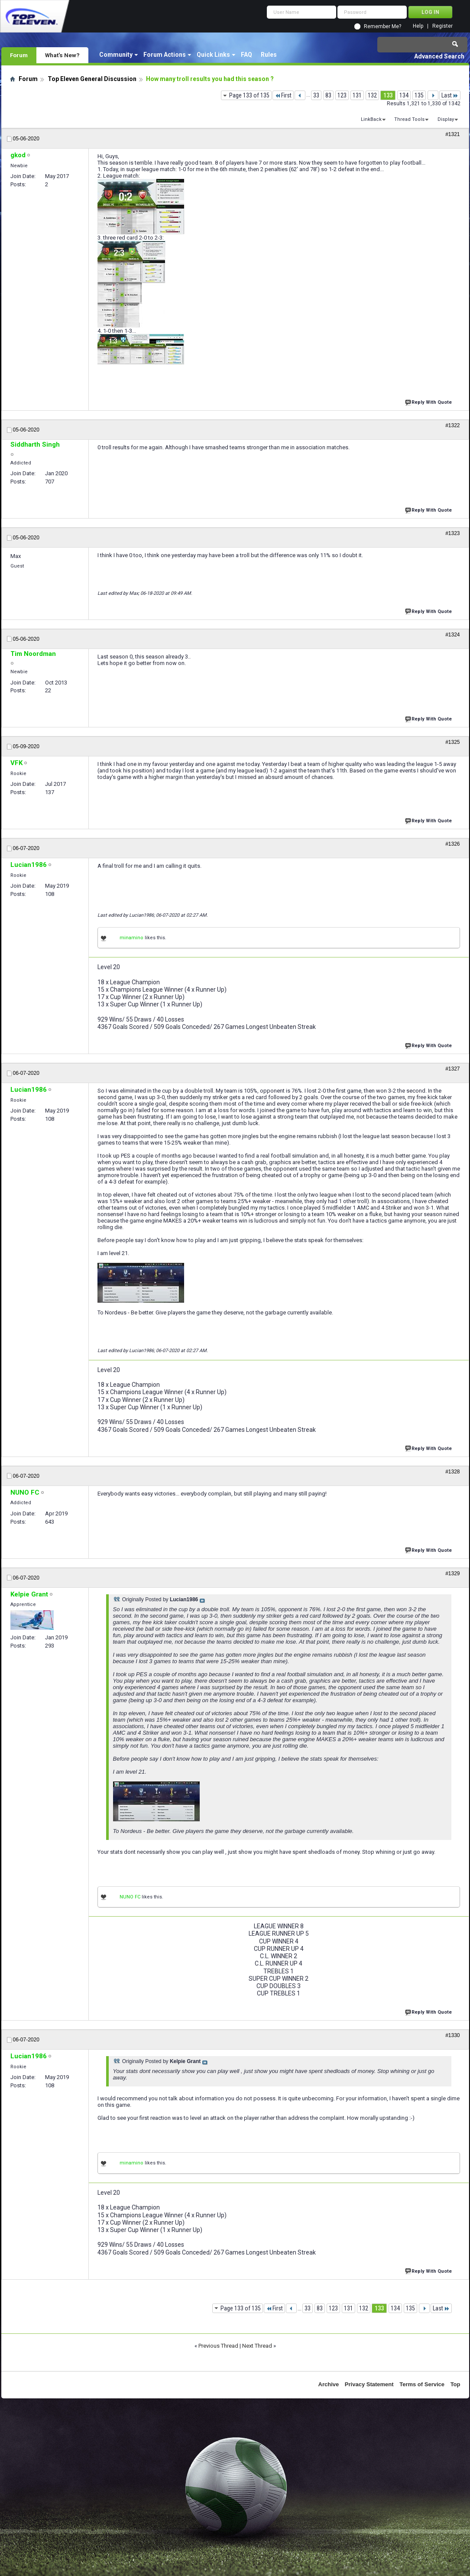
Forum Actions (164, 54)
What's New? (62, 55)
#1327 (452, 1069)
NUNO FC (130, 1897)
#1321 (452, 134)
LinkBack (371, 119)
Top (455, 2384)
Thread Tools (409, 119)
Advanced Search (439, 56)
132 (372, 95)
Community (116, 54)
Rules (269, 54)
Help (418, 26)
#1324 (452, 635)
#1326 (452, 844)
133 (387, 95)
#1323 (452, 533)
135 (419, 95)
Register (442, 26)
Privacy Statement (369, 2384)
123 (342, 95)
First (283, 95)
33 (316, 95)
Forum (19, 55)
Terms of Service (421, 2384)
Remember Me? (382, 26)
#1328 (452, 1472)
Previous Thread (218, 2345)
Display (446, 119)
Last (449, 95)
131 (357, 95)
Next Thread (257, 2345)
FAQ (246, 54)
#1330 (452, 2035)
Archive (328, 2384)
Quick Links (213, 54)
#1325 (452, 742)
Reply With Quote (429, 401)
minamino (131, 938)
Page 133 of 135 (249, 95)
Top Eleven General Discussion (92, 78)
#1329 (452, 1573)
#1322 (452, 425)
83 (328, 95)
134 (403, 95)
